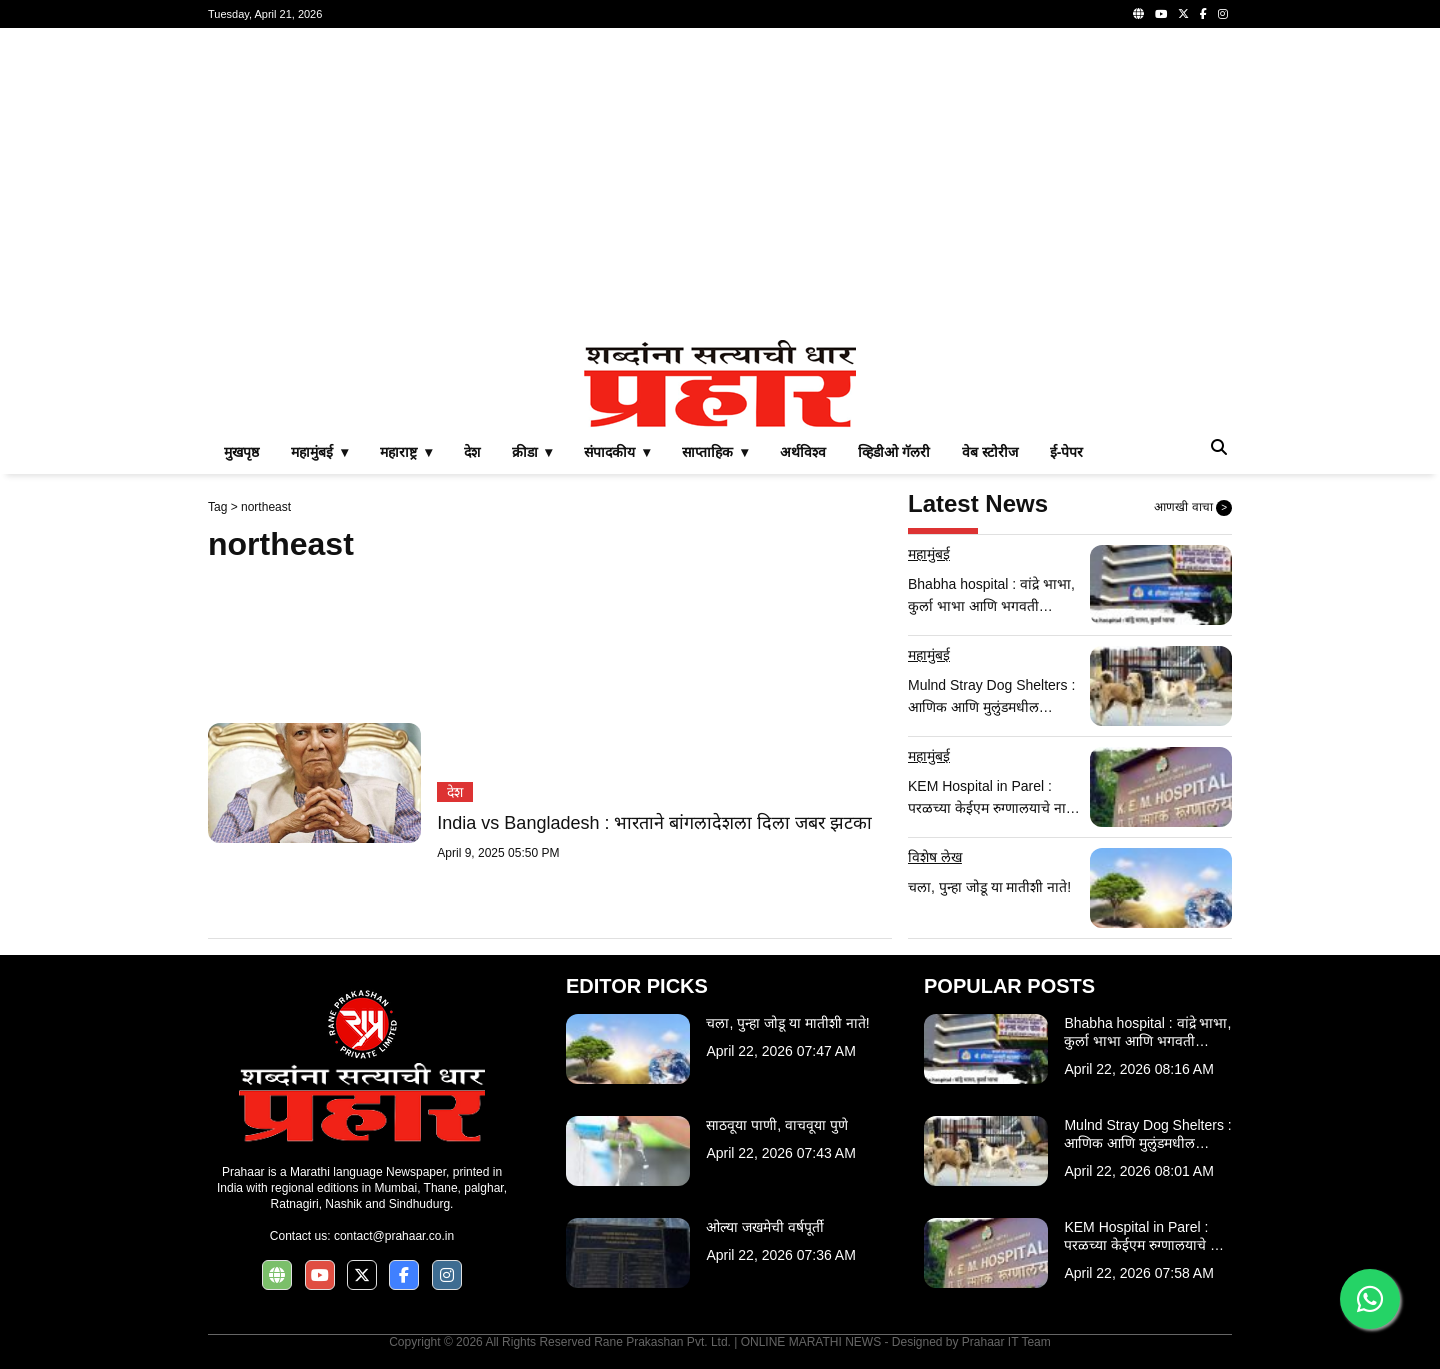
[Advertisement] (720, 184)
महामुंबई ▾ (319, 452)
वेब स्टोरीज (990, 452)
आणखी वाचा (1193, 508)
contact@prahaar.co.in (394, 1236)
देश (472, 452)
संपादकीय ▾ (617, 452)
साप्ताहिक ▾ (715, 452)
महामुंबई (929, 554)
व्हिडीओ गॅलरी (894, 452)
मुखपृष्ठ (241, 452)
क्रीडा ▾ (532, 452)
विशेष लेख (935, 857)
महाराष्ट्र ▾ (406, 452)
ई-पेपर (1067, 452)
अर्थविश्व (803, 452)
